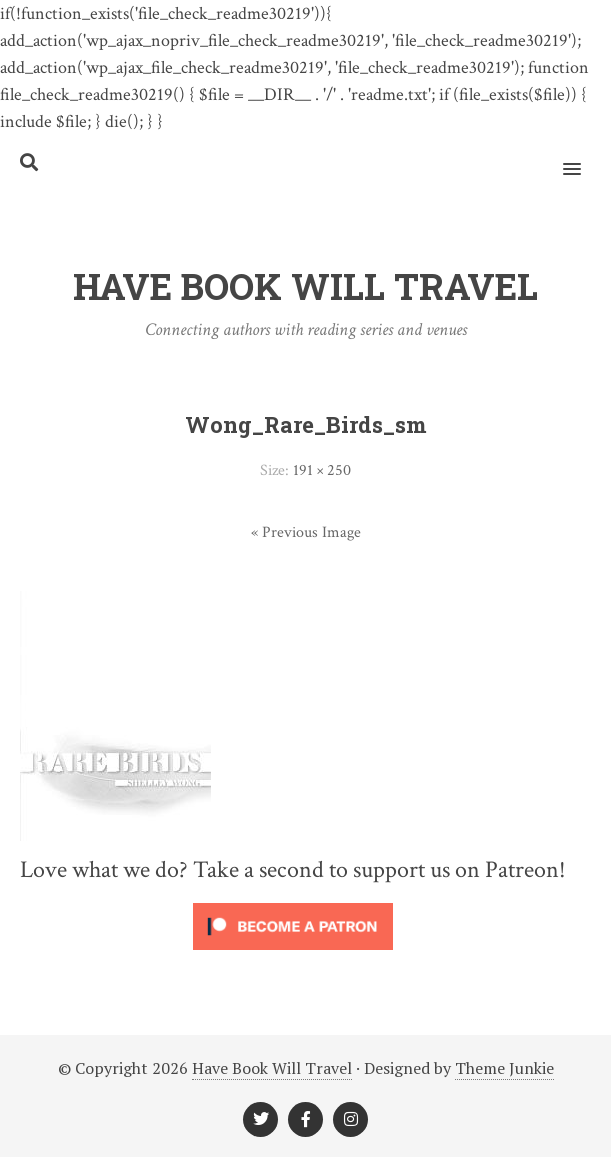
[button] (583, 156)
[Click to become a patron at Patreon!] (293, 954)
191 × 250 (322, 470)
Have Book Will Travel (272, 1068)
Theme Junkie (504, 1068)
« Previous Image (306, 532)
